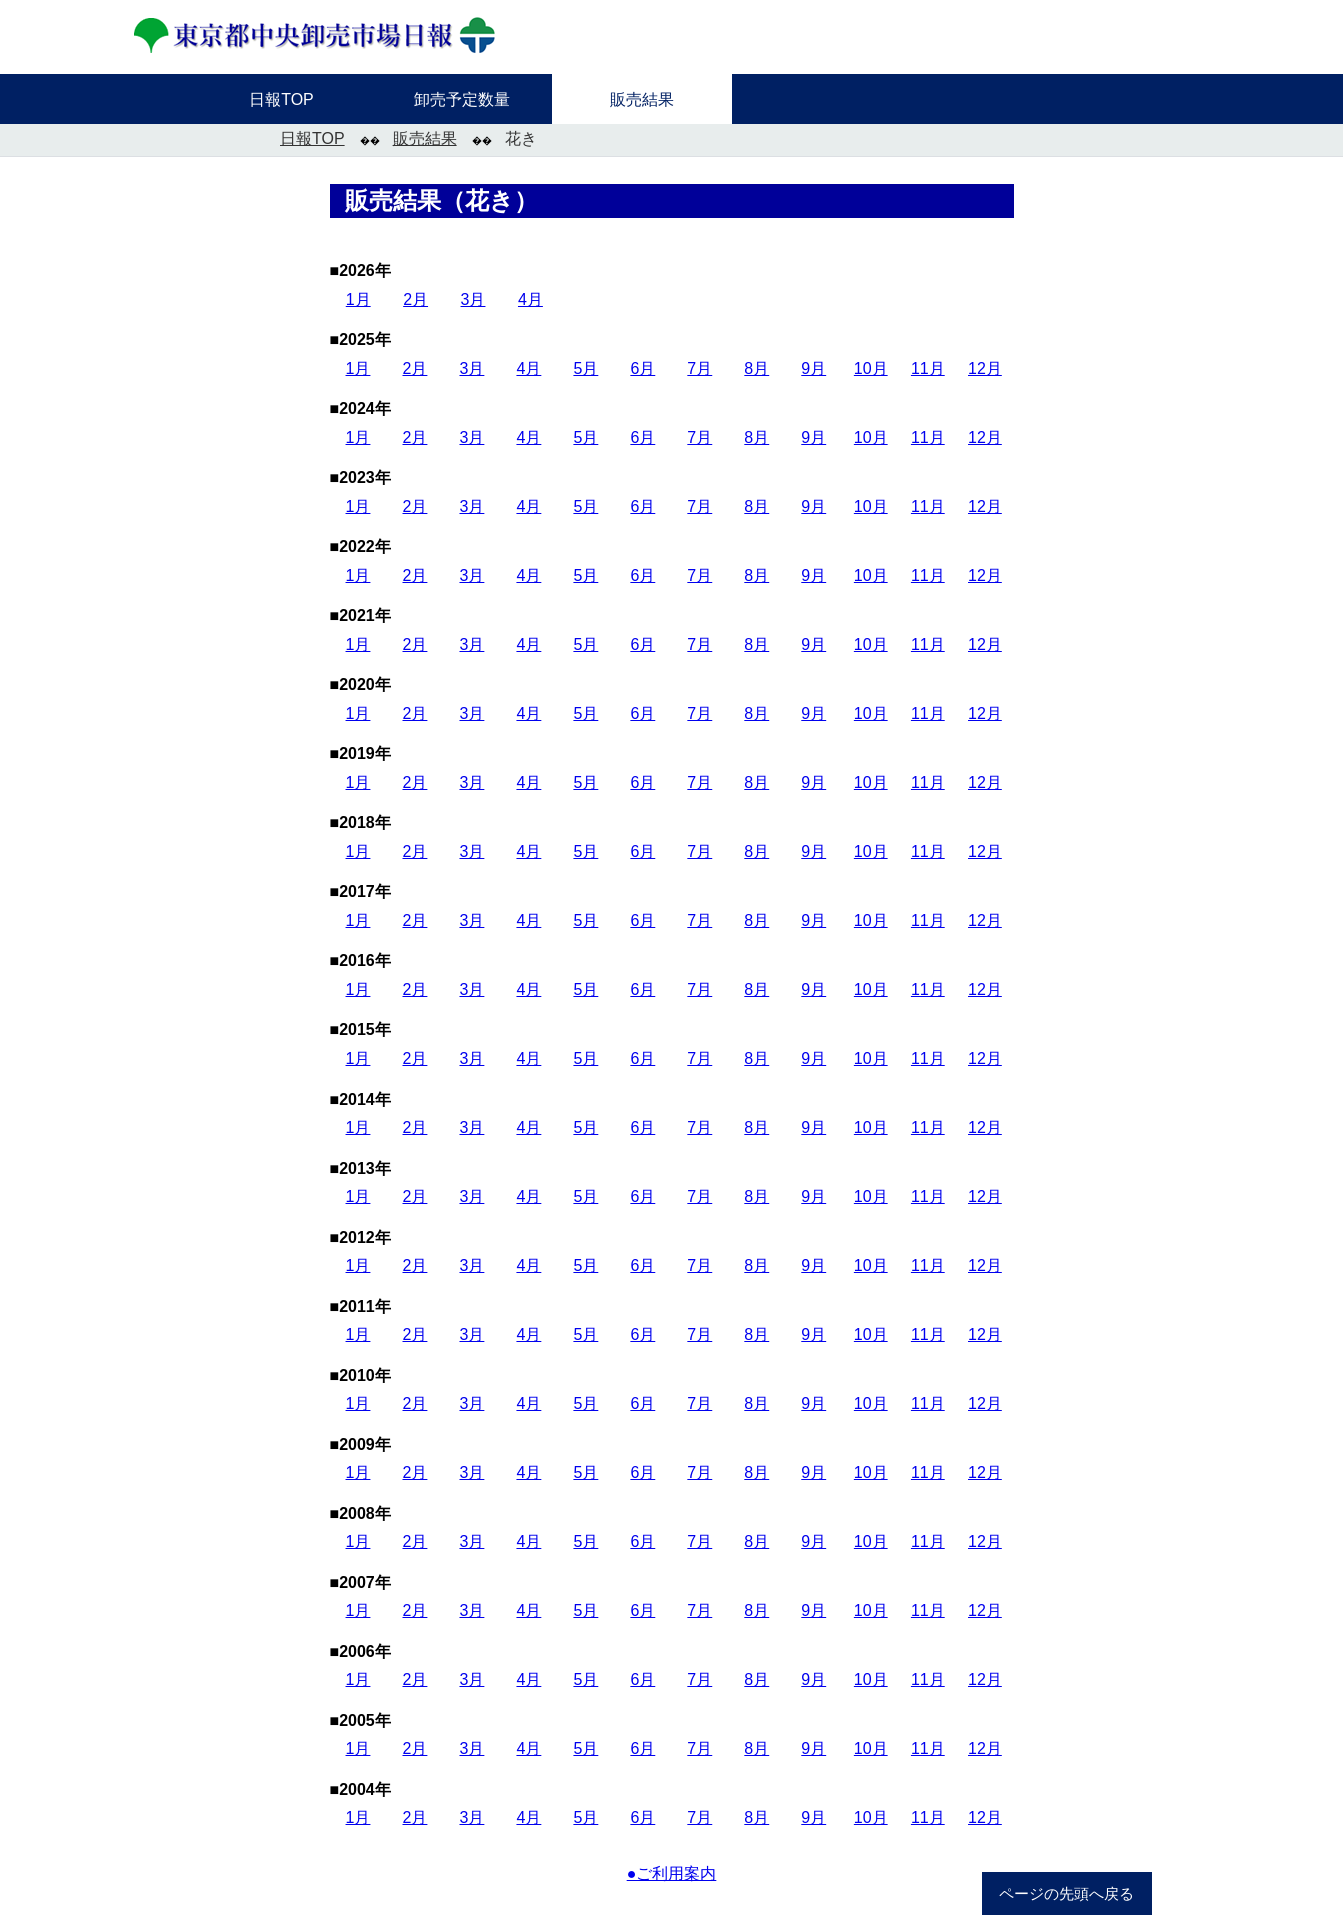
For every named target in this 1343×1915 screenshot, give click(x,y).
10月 (871, 368)
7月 (699, 368)
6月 (642, 368)
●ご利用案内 (672, 1873)
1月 (358, 299)
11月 (928, 368)
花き (521, 138)
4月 (530, 299)
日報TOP (312, 138)
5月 (585, 368)
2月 (415, 299)
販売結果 (425, 138)
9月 (813, 368)
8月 (756, 368)
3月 (473, 299)
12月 (985, 368)
